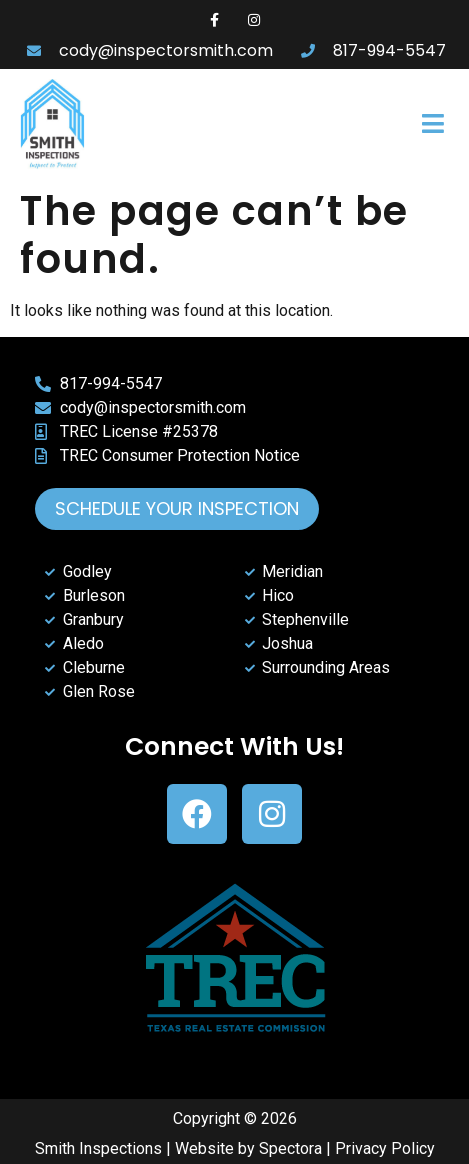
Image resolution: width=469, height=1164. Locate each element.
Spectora (290, 1148)
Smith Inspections (98, 1148)
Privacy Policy (385, 1148)
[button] (366, 124)
